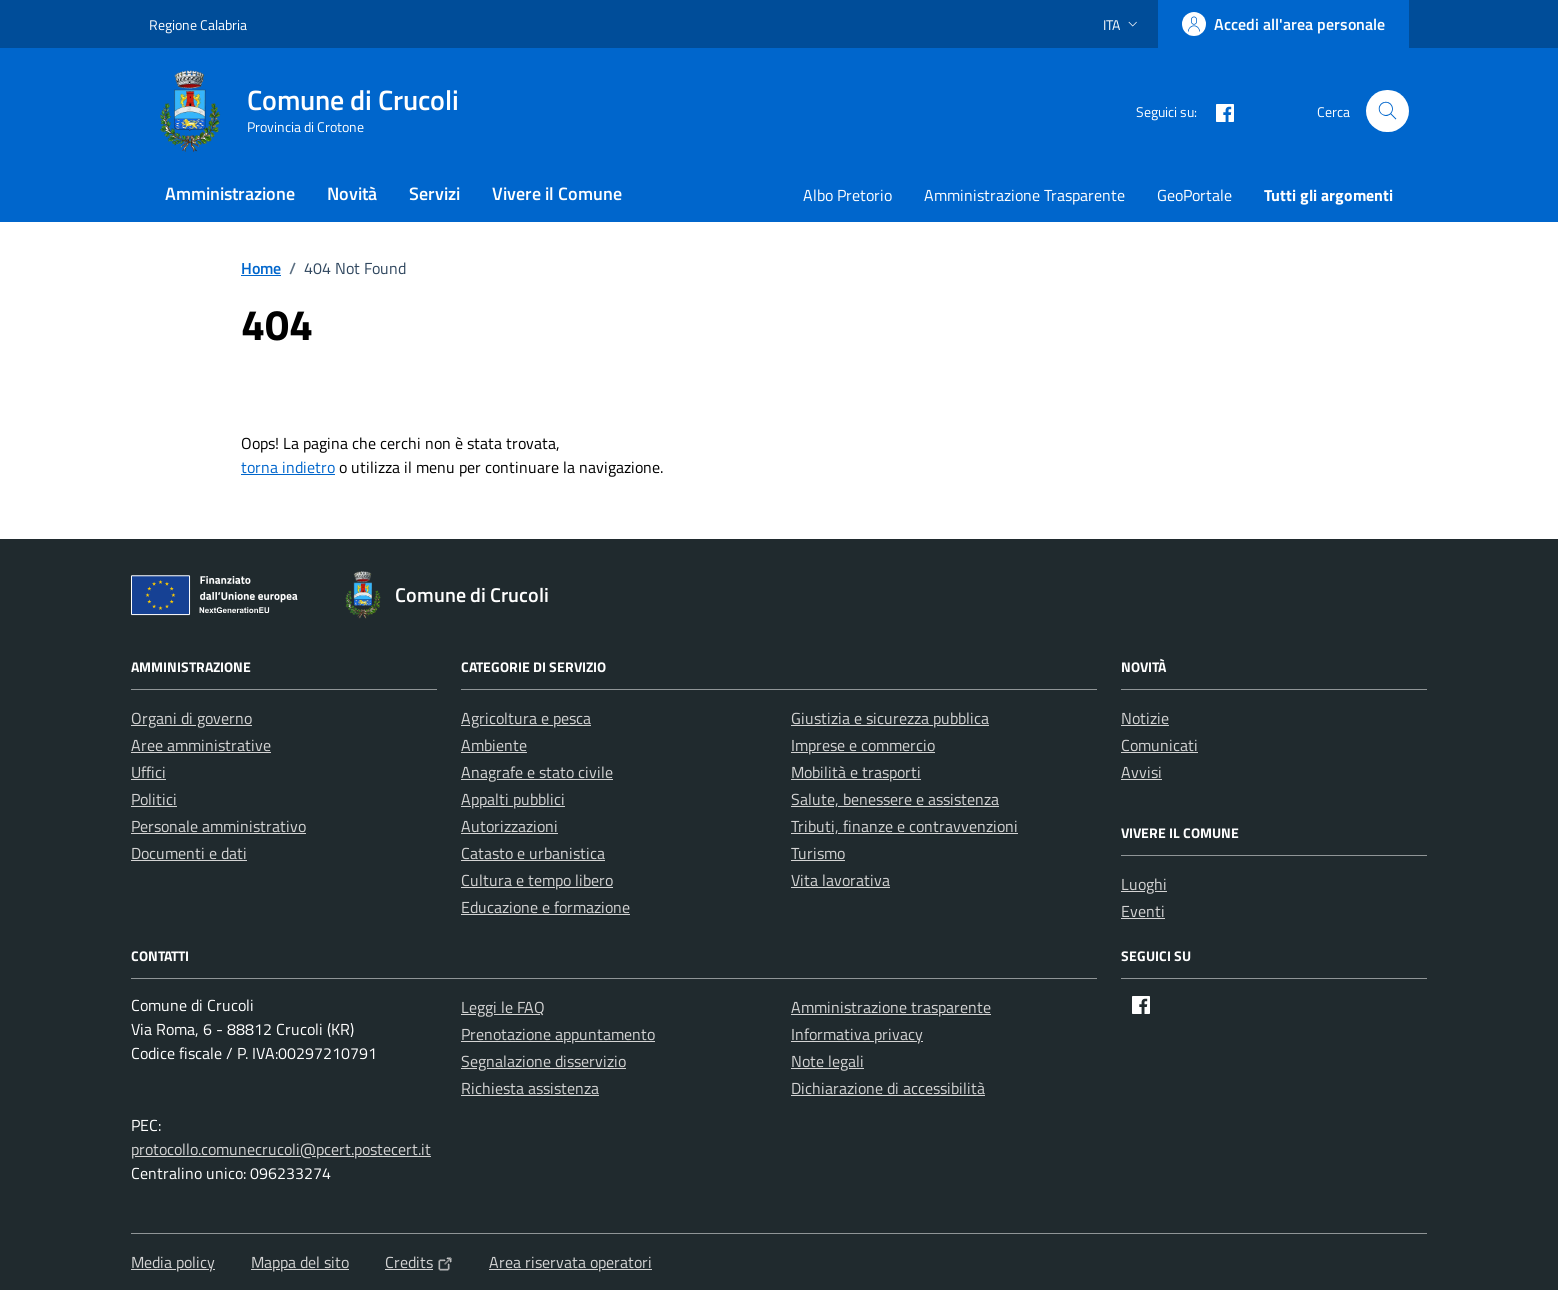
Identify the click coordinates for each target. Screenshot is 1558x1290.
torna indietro (288, 467)
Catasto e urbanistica (533, 853)
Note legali (827, 1061)
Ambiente (494, 745)
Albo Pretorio (847, 195)
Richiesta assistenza (530, 1088)
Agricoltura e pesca (526, 718)
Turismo (818, 853)
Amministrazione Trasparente (1024, 195)
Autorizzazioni (509, 826)
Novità (352, 193)
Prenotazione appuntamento (558, 1034)
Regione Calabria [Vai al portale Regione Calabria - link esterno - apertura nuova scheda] (198, 24)
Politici (154, 799)
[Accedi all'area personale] (1283, 24)
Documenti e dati (189, 853)
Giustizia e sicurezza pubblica (890, 718)
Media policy (173, 1262)
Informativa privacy (857, 1034)
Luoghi (1144, 884)
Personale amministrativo (218, 826)
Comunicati (1159, 745)
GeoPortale (1194, 195)
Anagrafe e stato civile (537, 772)
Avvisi (1141, 772)
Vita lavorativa (840, 880)
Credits (419, 1262)
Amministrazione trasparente (891, 1007)
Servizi (434, 193)
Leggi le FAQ (503, 1007)
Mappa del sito (300, 1262)
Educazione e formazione (545, 907)
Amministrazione (230, 193)
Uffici (148, 772)
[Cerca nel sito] (1387, 111)
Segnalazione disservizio (543, 1061)
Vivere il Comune (557, 193)
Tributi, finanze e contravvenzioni (904, 826)
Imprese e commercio (863, 745)
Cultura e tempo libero (537, 880)
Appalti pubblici (513, 799)
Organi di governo (191, 718)
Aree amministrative (201, 745)
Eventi (1143, 911)
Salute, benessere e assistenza (895, 799)
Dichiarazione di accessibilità (888, 1088)
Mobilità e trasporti (856, 772)
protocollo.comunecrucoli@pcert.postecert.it (281, 1149)
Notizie (1145, 718)
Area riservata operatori (570, 1262)
